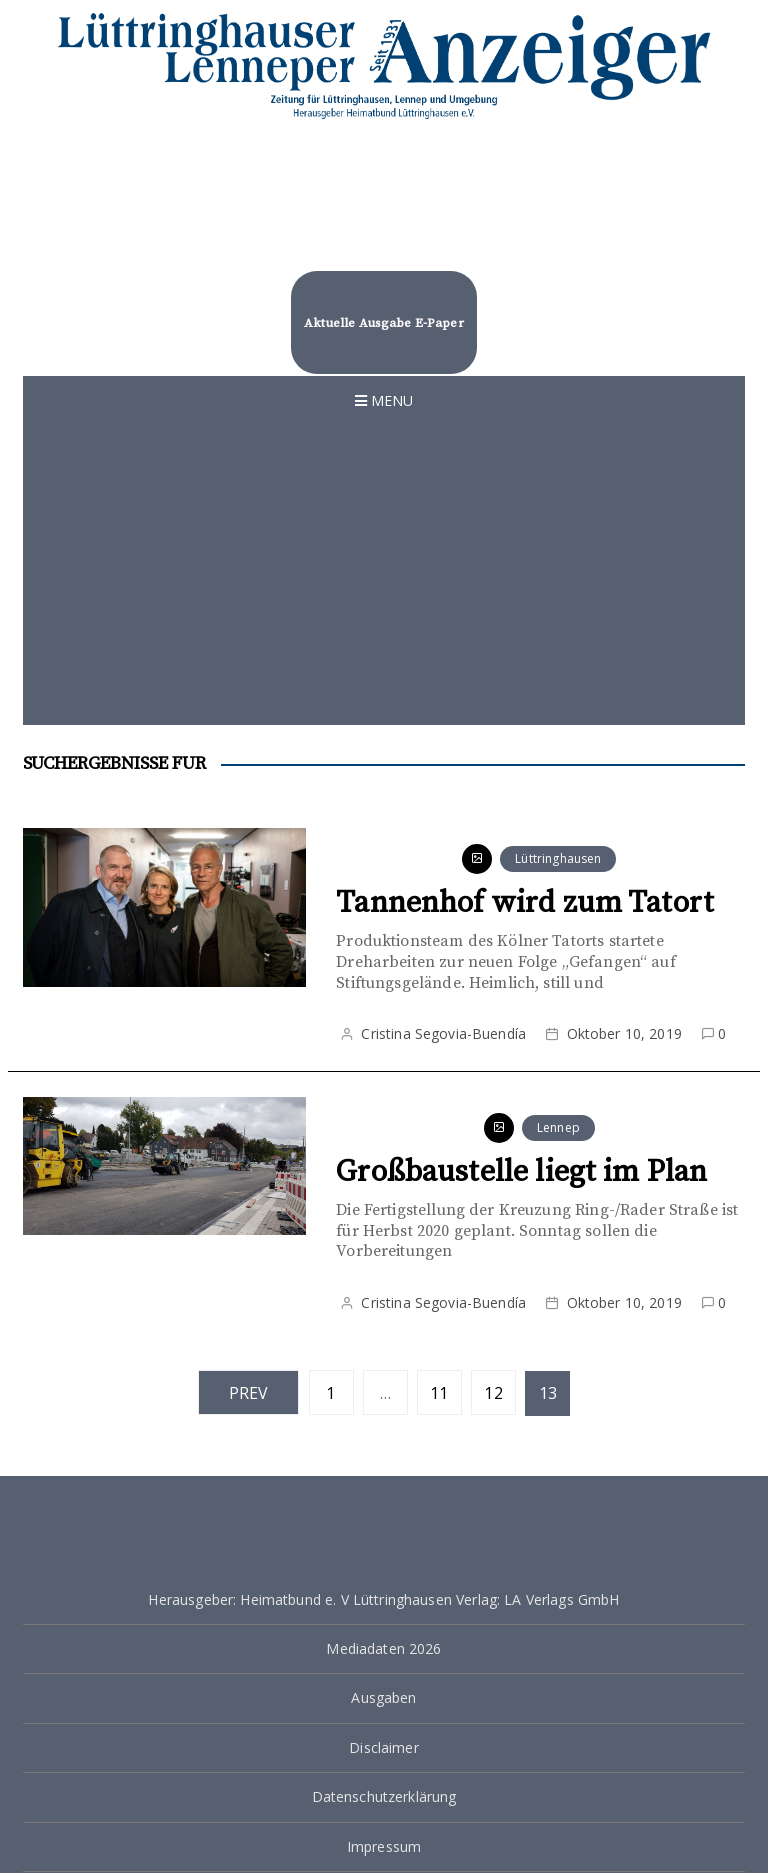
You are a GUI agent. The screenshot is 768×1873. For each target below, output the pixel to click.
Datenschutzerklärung (384, 1796)
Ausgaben (383, 1697)
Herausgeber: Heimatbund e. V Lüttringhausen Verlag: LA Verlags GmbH (383, 1599)
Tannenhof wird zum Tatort (525, 903)
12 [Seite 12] (493, 1393)
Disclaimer (384, 1747)
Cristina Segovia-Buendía (443, 1033)
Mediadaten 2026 (383, 1648)
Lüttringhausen (558, 858)
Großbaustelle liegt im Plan (521, 1172)
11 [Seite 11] (439, 1393)
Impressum (384, 1846)
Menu (384, 400)
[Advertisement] (384, 575)
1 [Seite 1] (330, 1393)
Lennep (558, 1127)
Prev (249, 1393)
